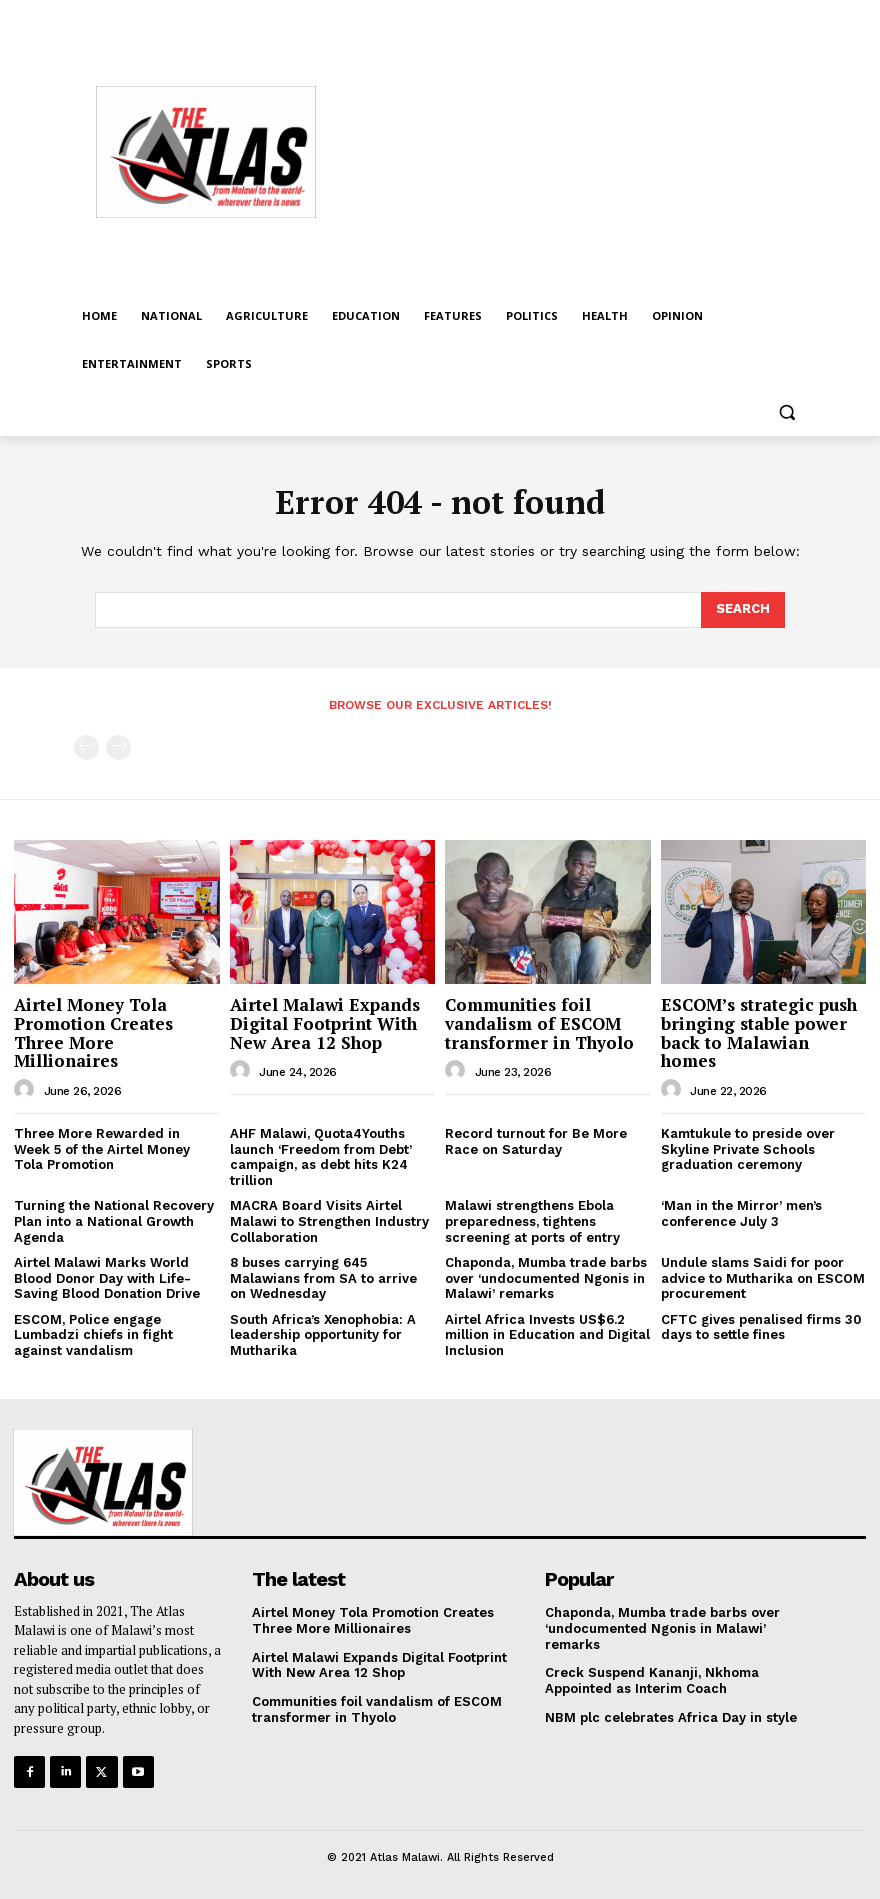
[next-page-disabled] (118, 747)
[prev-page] (86, 747)
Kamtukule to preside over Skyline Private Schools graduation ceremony (748, 1149)
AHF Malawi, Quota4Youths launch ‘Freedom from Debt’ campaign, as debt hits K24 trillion (321, 1157)
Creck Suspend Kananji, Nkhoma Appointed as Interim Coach (652, 1680)
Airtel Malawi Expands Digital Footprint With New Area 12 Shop (325, 1023)
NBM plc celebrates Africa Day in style (673, 1716)
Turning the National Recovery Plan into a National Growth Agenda (114, 1221)
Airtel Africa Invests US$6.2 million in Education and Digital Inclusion (547, 1335)
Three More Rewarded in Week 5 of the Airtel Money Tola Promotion (102, 1149)
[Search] (743, 610)
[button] (786, 412)
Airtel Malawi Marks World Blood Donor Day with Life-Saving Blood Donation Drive (107, 1278)
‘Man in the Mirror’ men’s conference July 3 (741, 1213)
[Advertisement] (611, 149)
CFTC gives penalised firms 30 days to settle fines (761, 1327)
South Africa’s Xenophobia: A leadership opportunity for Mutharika (323, 1335)
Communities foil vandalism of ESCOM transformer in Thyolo (539, 1023)
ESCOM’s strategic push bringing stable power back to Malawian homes (759, 1032)
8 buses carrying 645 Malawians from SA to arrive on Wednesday (323, 1278)
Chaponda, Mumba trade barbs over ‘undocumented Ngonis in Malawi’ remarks (546, 1278)
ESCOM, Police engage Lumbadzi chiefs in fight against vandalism (93, 1335)
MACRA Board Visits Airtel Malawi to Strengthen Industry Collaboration (329, 1221)
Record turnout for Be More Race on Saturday (536, 1141)
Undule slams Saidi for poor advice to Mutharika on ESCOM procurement (763, 1278)
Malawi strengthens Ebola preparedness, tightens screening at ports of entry (532, 1221)
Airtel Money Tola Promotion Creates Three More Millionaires (93, 1032)
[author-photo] (27, 1090)
